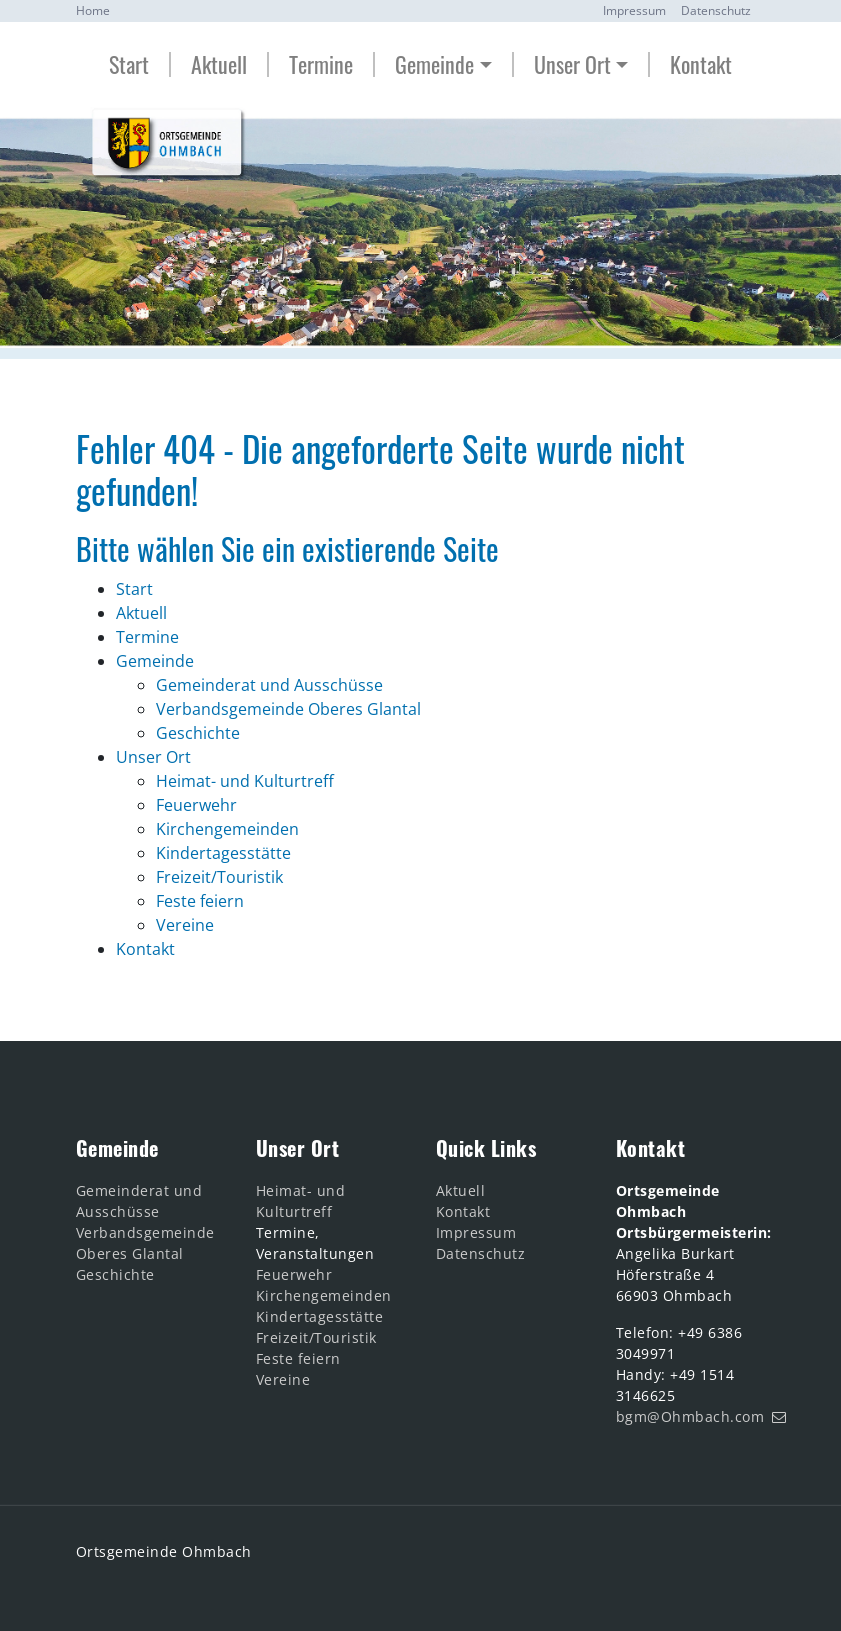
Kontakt (701, 64)
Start (129, 64)
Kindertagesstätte (320, 1316)
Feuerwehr (294, 1274)
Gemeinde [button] (434, 64)
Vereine (283, 1379)
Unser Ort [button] (572, 64)
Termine (321, 64)
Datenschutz (716, 10)
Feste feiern (298, 1358)
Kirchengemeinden (324, 1295)
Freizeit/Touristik (316, 1337)
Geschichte (115, 1274)
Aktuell (219, 64)
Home (93, 10)
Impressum (634, 10)
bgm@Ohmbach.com (690, 1416)
